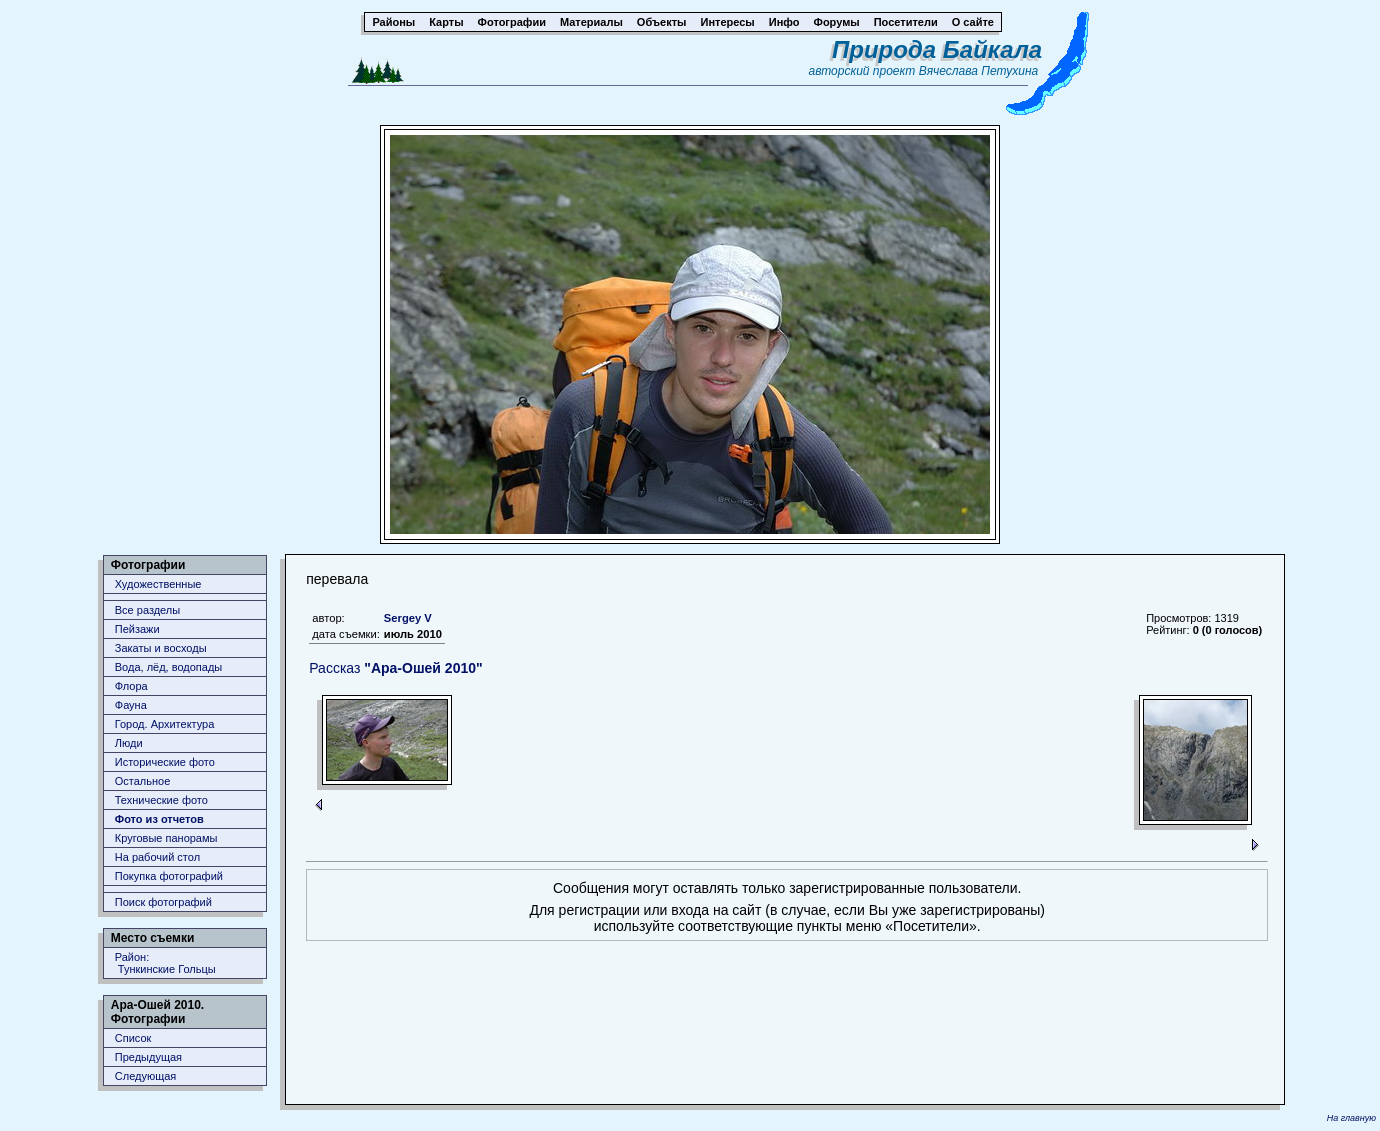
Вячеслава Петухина (979, 71)
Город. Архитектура (165, 724)
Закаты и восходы (161, 648)
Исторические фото (165, 762)
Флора (131, 686)
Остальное (143, 781)
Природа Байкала (937, 49)
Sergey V (408, 618)
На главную (1351, 1118)
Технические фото (161, 800)
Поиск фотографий (163, 902)
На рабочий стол (157, 857)
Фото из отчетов (159, 819)
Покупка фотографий (169, 876)
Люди (129, 743)
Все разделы (147, 610)
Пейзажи (137, 629)
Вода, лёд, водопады (168, 667)
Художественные (158, 584)
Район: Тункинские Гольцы (165, 963)
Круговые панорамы (166, 838)
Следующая (146, 1076)
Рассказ (395, 668)
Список (133, 1038)
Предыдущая (148, 1057)
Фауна (131, 705)
